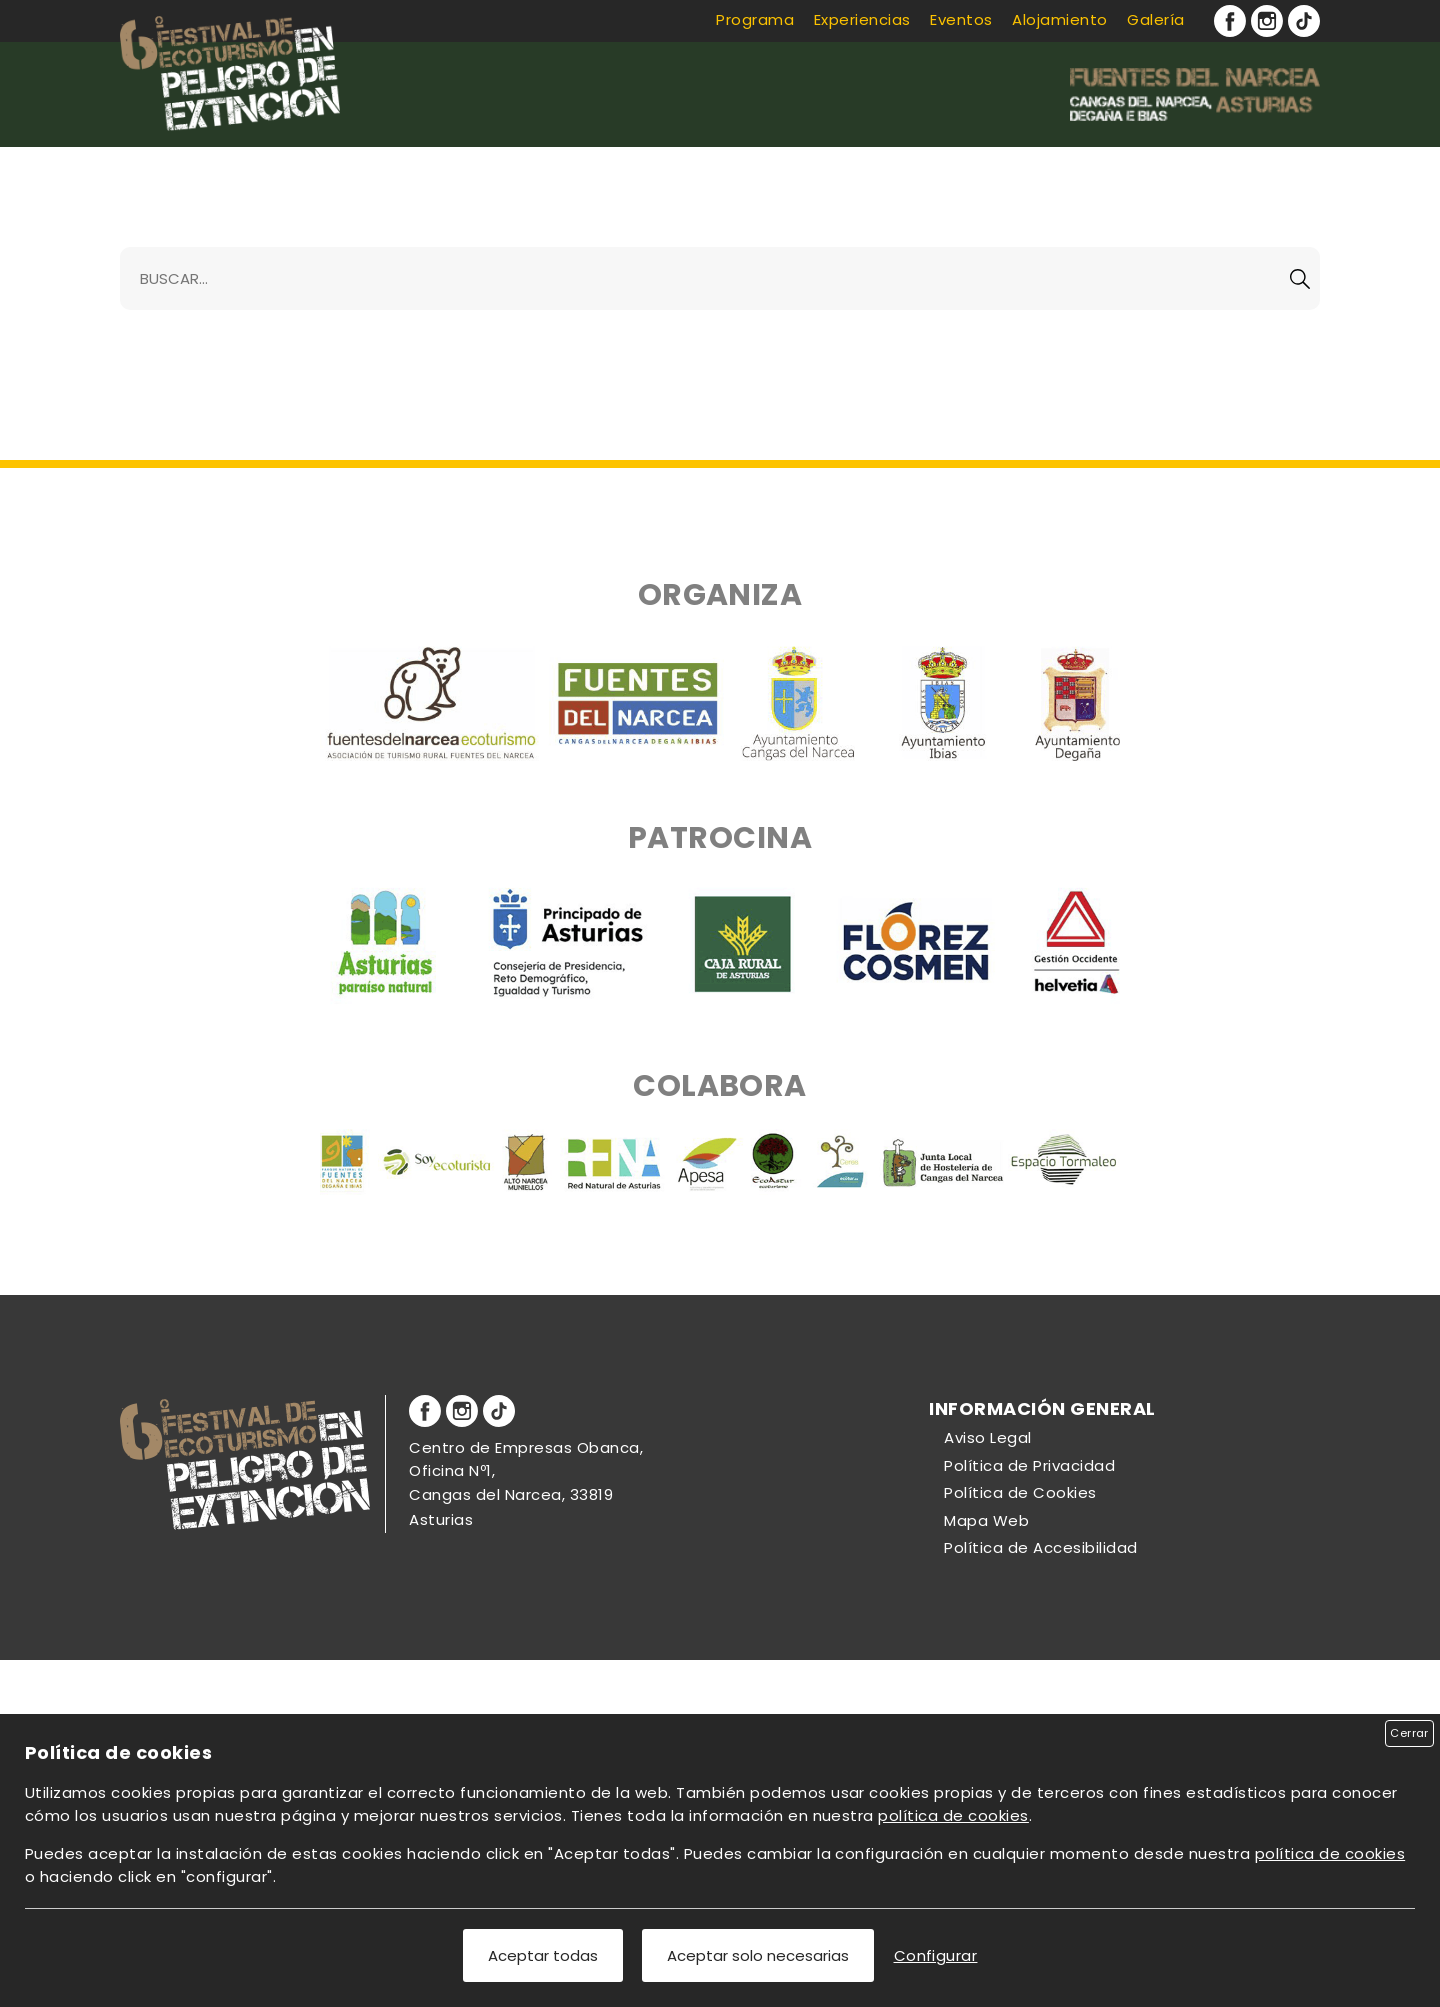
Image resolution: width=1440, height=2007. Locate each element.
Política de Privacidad (1029, 1465)
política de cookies (953, 1815)
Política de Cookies (1020, 1492)
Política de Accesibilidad (1040, 1547)
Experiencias (862, 19)
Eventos (961, 19)
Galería (1155, 19)
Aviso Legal (987, 1437)
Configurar (936, 1955)
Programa (755, 19)
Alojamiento (1059, 19)
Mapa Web (986, 1520)
